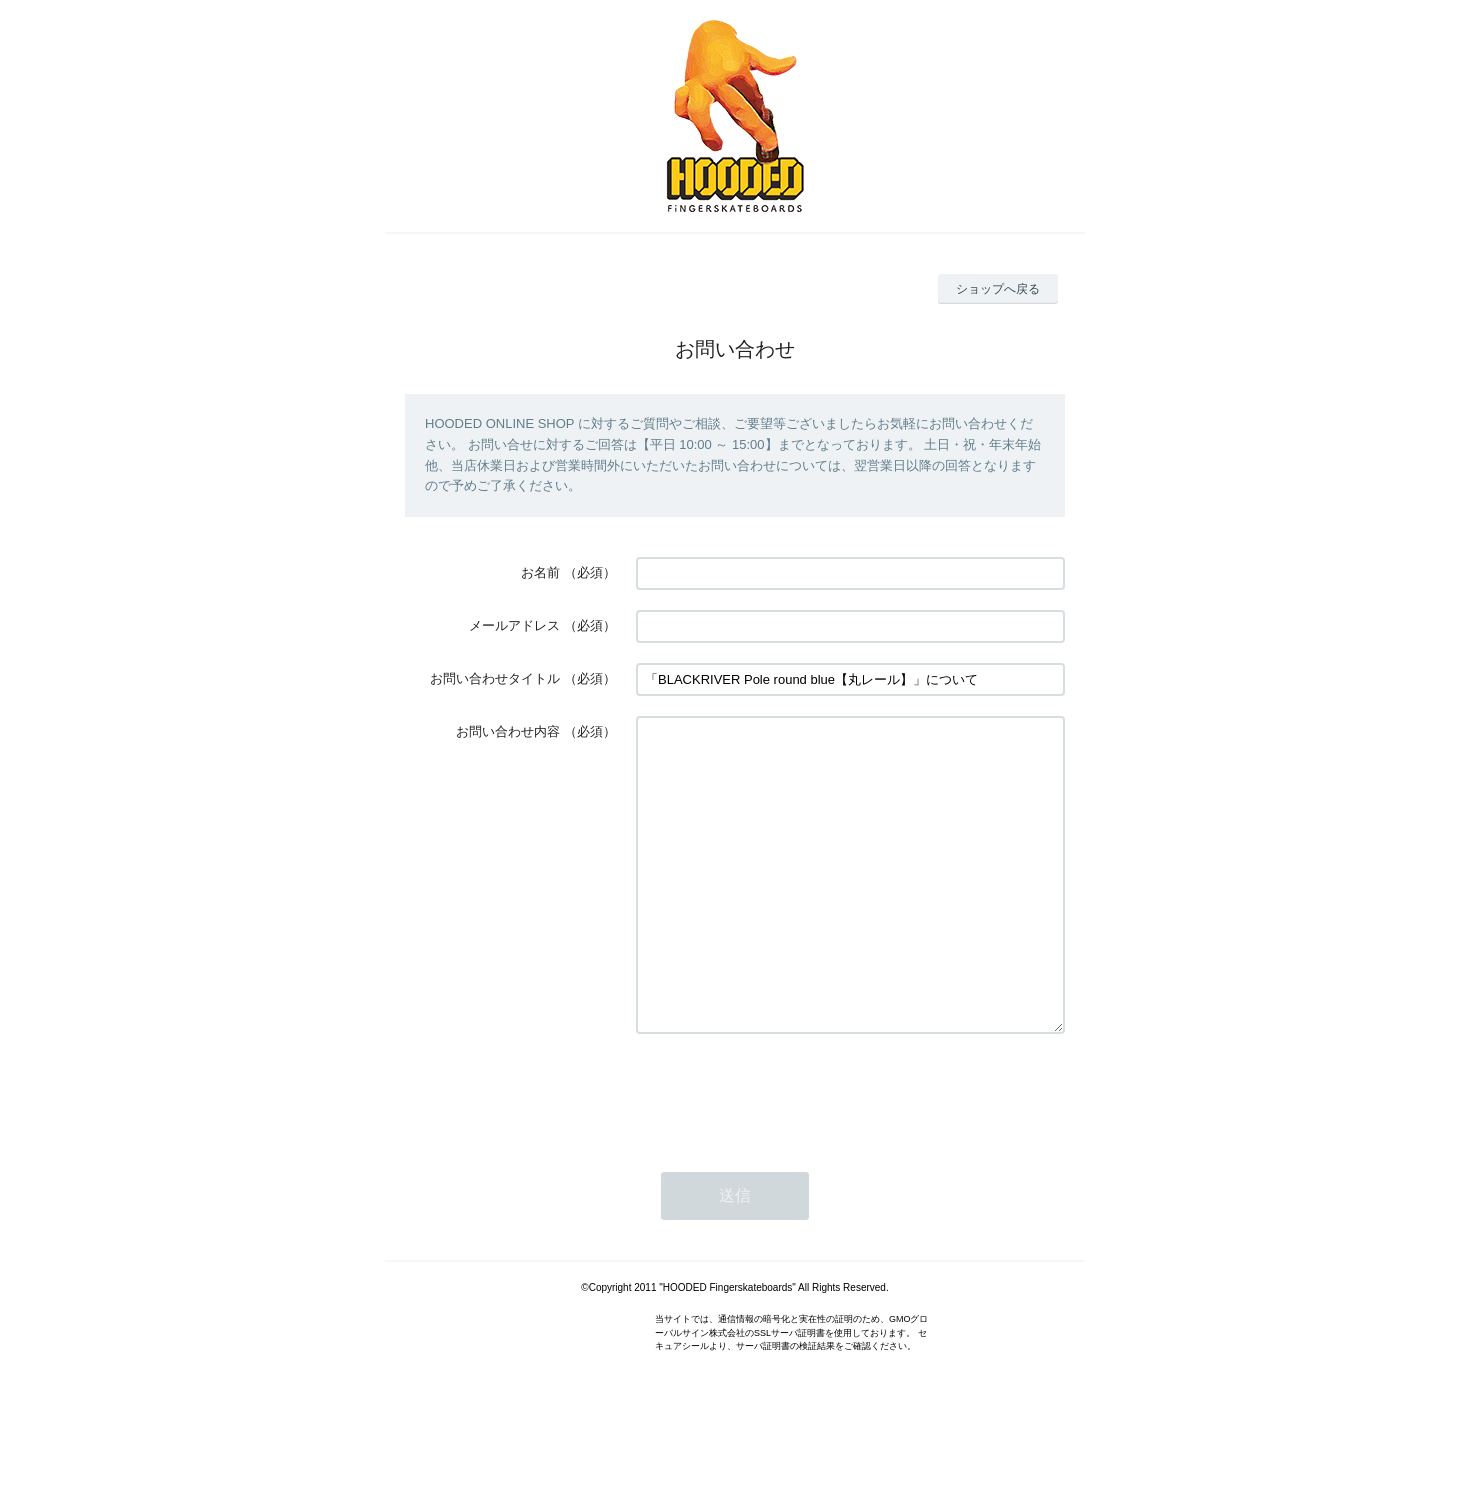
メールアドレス (514, 625)
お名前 (540, 572)
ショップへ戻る (998, 289)
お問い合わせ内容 (508, 731)
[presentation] (788, 1153)
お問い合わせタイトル (495, 678)
